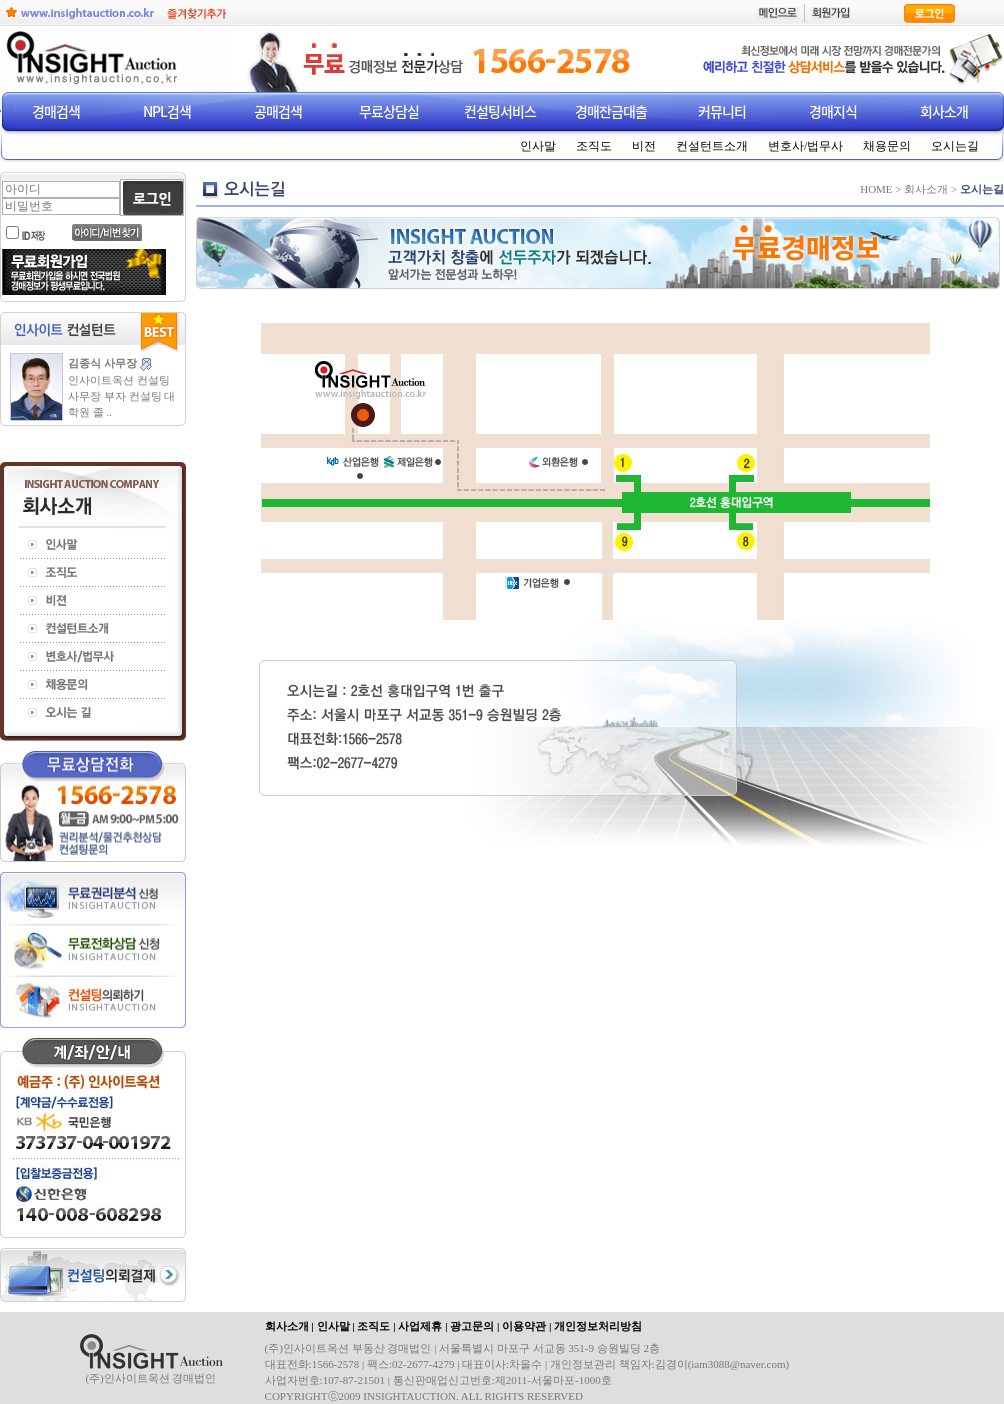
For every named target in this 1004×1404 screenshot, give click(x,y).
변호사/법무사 (805, 146)
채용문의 (887, 146)
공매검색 (278, 111)
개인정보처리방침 (598, 1326)
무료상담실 (389, 111)
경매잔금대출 (611, 111)
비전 (644, 146)
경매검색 (56, 111)
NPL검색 (167, 111)
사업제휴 (420, 1326)
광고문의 (472, 1326)
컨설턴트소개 (712, 146)
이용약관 (524, 1326)
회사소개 (944, 111)
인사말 (538, 146)
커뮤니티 (722, 111)
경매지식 (833, 111)
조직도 (594, 146)
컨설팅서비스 (500, 111)
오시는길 (955, 146)
